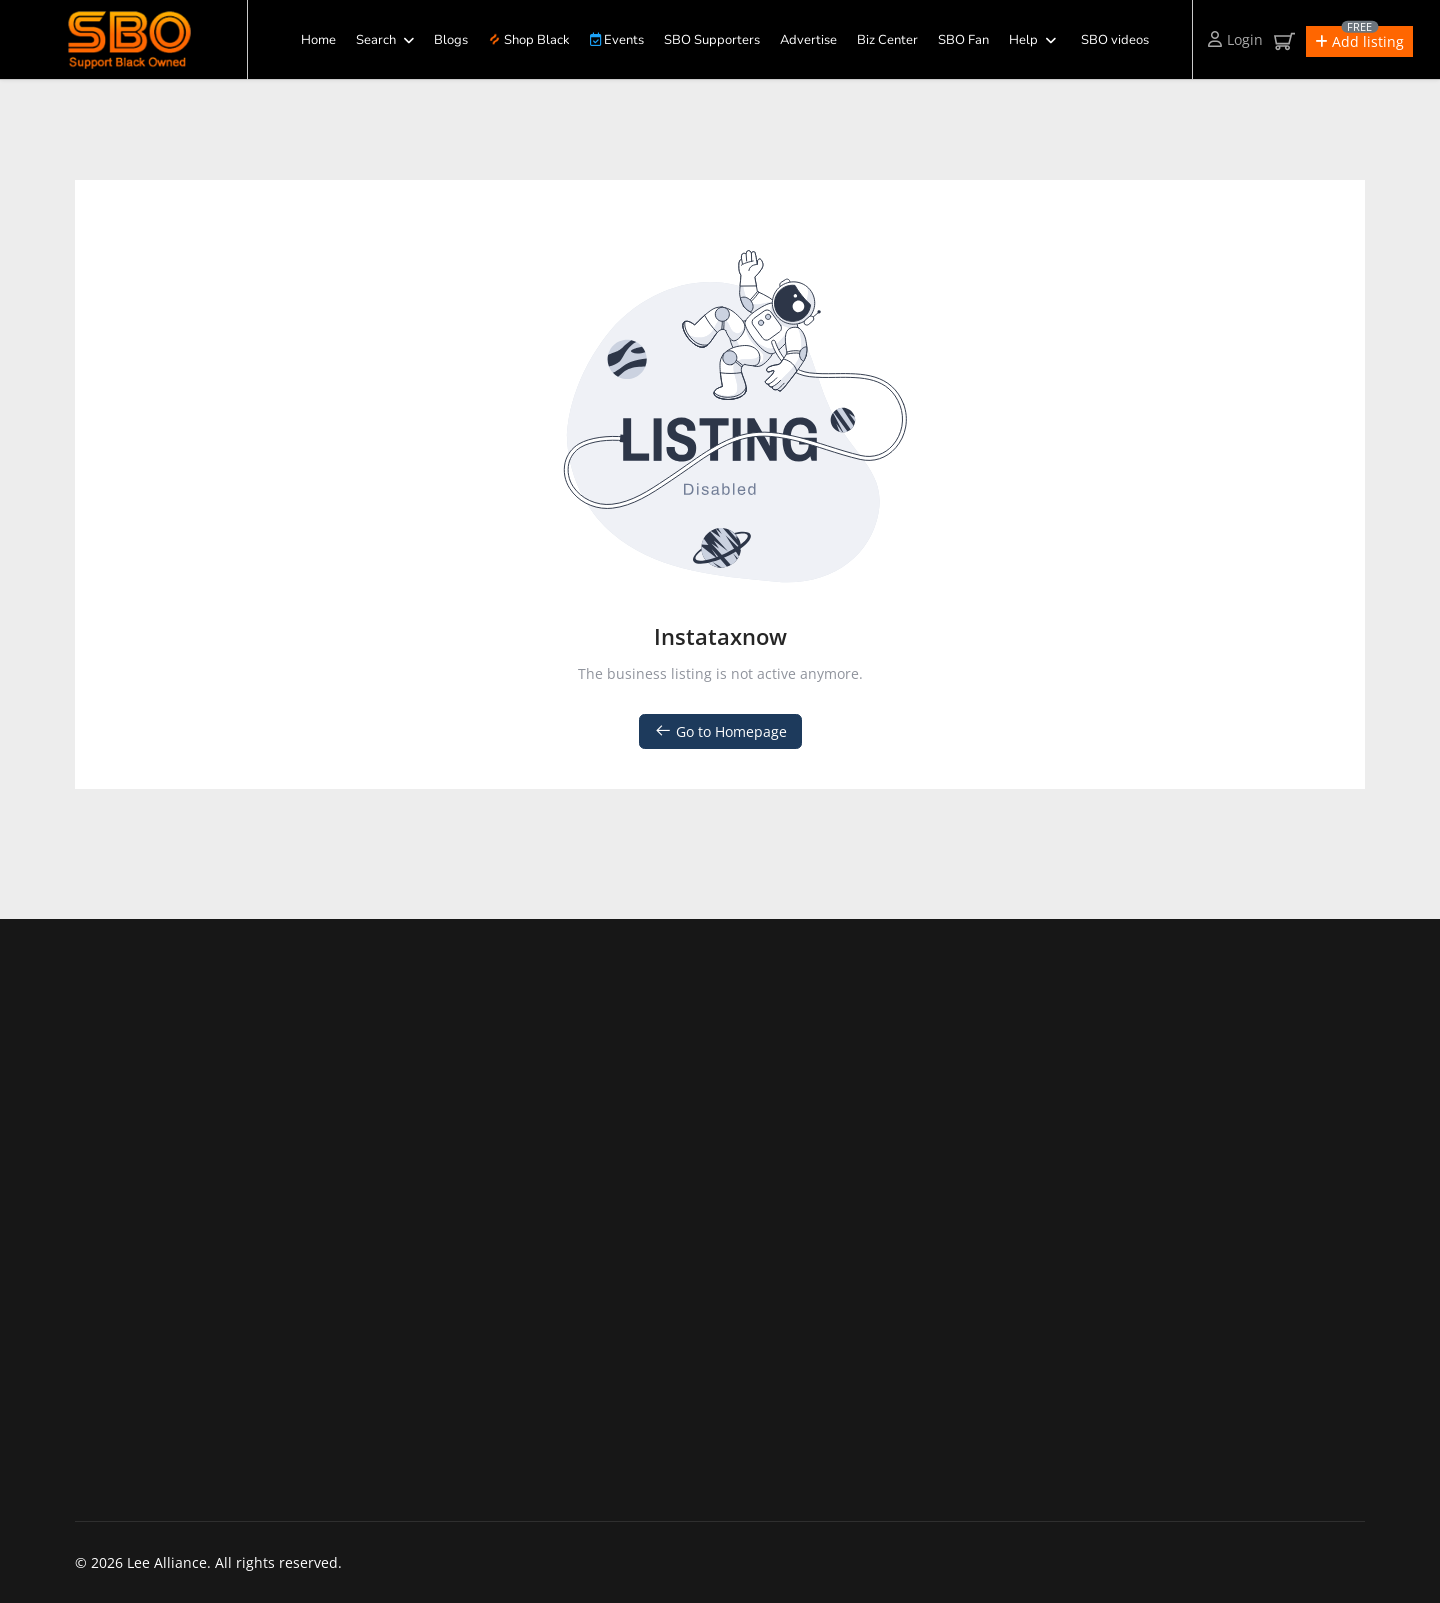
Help (1023, 40)
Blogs (451, 40)
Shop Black (529, 40)
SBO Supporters (712, 40)
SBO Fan (963, 40)
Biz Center (887, 40)
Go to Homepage (720, 731)
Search (376, 40)
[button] (1359, 41)
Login (1235, 39)
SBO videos (1115, 40)
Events (617, 40)
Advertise (808, 40)
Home (318, 40)
